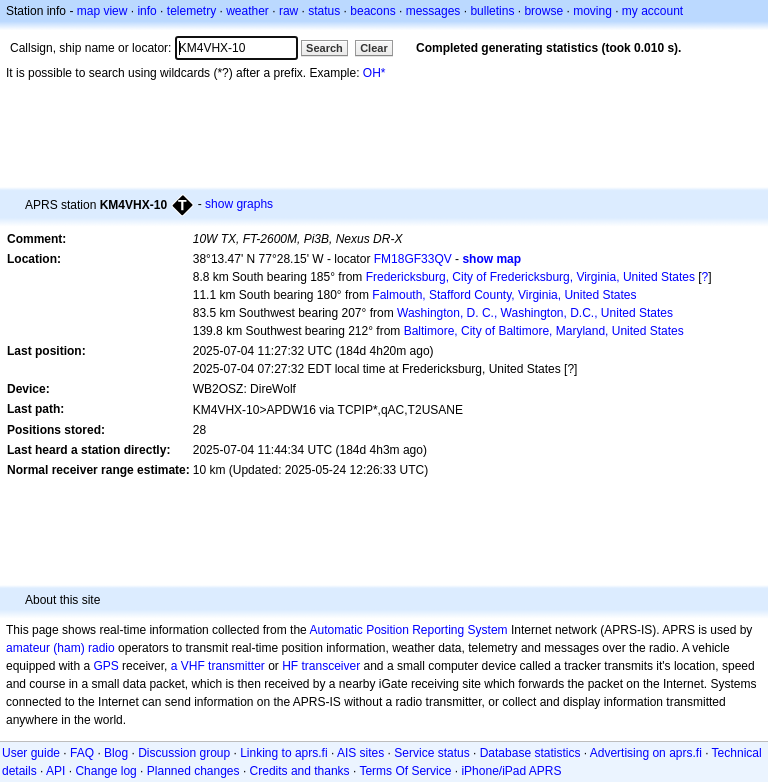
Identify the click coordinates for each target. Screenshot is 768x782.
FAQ (82, 753)
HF (290, 666)
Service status (431, 753)
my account (652, 11)
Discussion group (184, 753)
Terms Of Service (405, 771)
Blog (116, 753)
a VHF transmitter (218, 666)
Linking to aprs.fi (283, 753)
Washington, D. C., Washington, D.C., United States (535, 313)
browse (543, 11)
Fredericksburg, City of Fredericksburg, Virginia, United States (530, 277)
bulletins (492, 11)
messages (433, 11)
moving (592, 11)
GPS (105, 666)
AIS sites (360, 753)
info (146, 11)
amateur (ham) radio (60, 648)
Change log (105, 771)
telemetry (191, 11)
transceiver (331, 666)
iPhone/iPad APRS (511, 771)
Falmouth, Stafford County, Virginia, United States (504, 295)
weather (247, 11)
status (324, 11)
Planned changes (193, 771)
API (55, 771)
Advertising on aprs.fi (646, 753)
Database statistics (530, 753)
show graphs (239, 204)
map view (102, 11)
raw (288, 11)
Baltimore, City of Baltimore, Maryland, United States (544, 331)
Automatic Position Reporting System (408, 630)
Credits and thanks (300, 771)
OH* (374, 73)
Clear (374, 48)
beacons (372, 11)
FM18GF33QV (413, 259)
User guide (31, 753)
